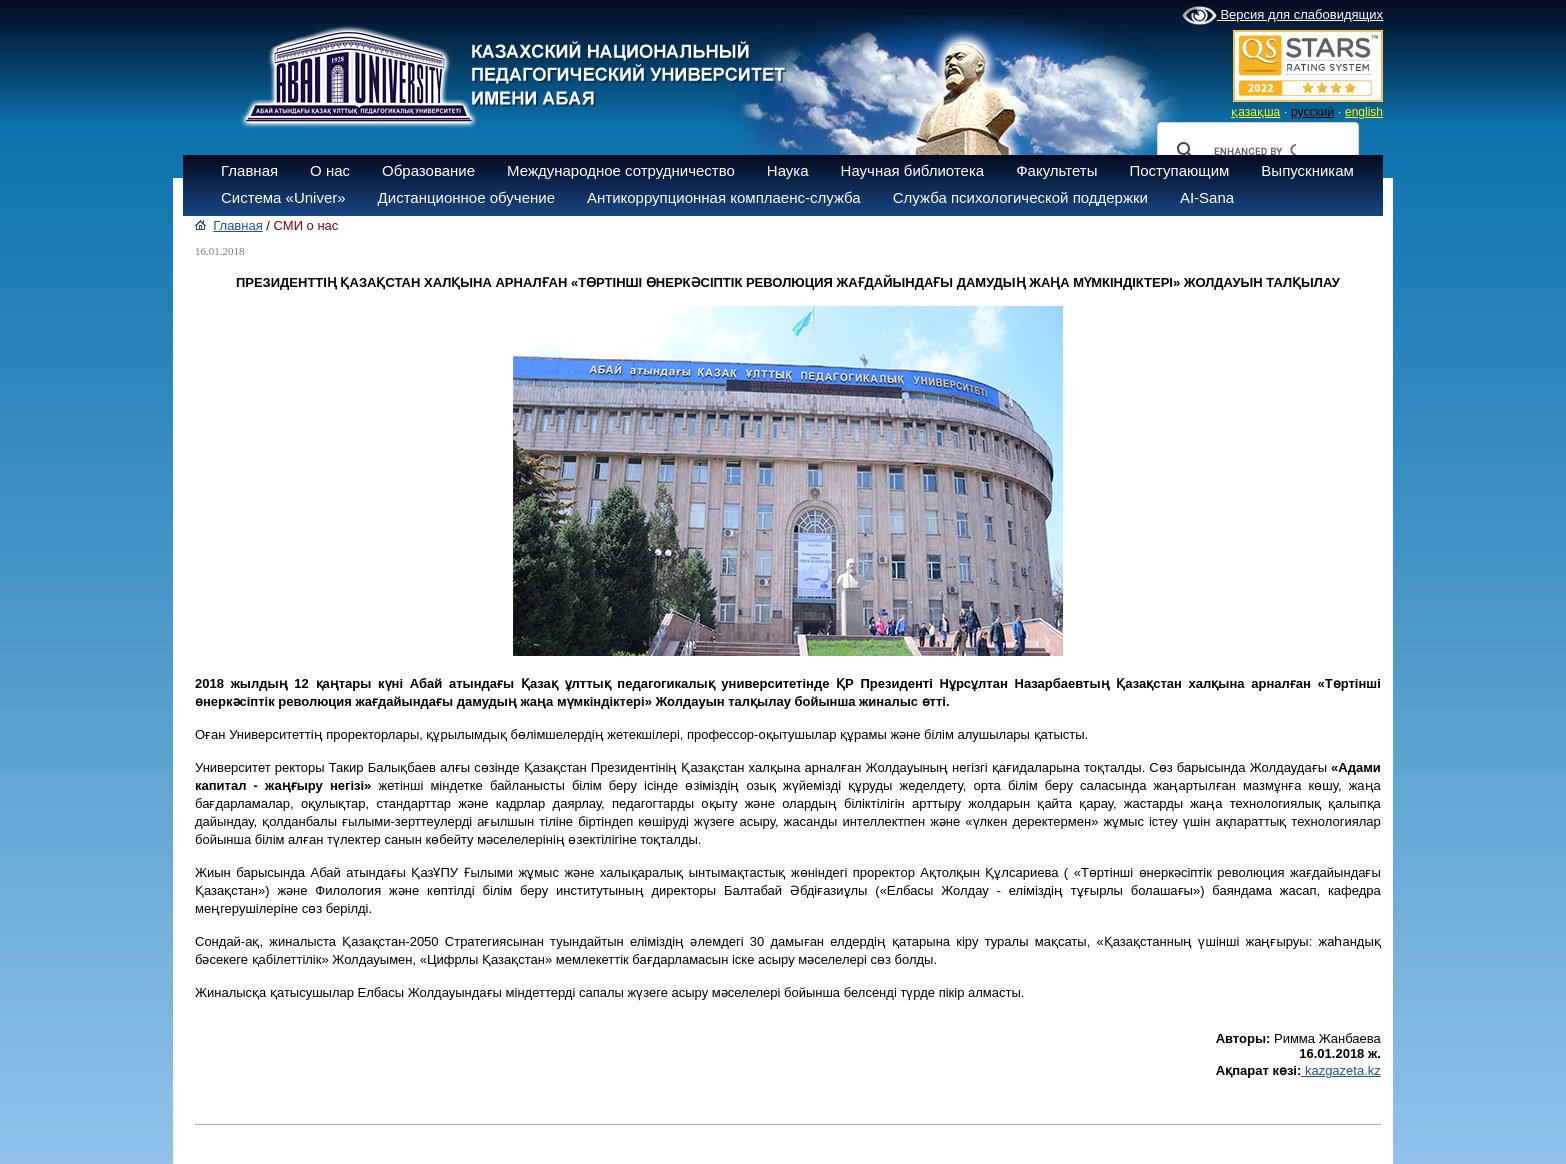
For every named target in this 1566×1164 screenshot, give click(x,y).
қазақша (1255, 112)
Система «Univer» (283, 197)
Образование (428, 170)
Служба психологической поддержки (1020, 197)
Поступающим (1179, 170)
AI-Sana (1207, 197)
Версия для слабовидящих (1282, 16)
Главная (249, 170)
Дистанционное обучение (466, 197)
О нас (330, 170)
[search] (1255, 151)
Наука (788, 170)
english (1364, 112)
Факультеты (1056, 170)
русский (1312, 112)
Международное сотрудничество (621, 170)
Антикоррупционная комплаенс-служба (724, 197)
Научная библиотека (913, 170)
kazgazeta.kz (1341, 1070)
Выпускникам (1307, 170)
